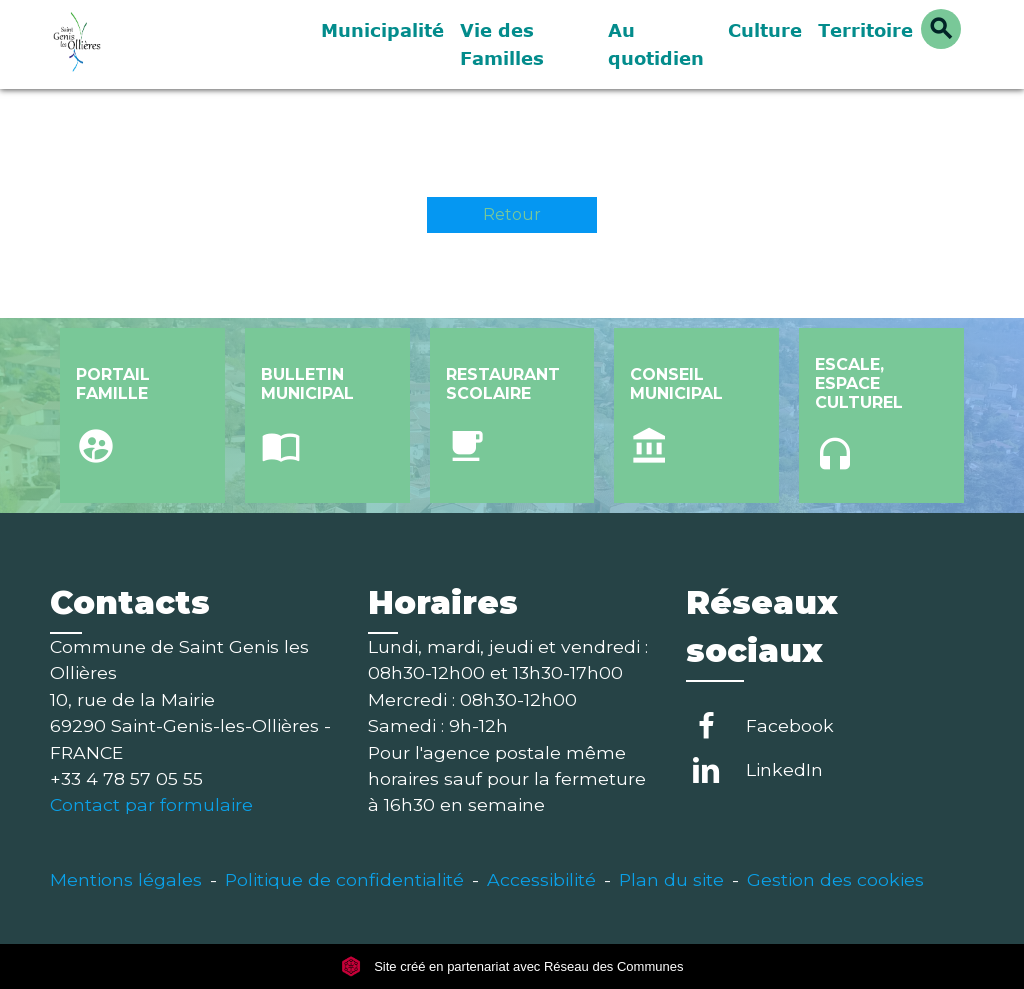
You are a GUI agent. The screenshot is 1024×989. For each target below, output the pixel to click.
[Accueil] (172, 44)
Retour (512, 214)
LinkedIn (784, 769)
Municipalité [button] (382, 30)
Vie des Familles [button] (502, 44)
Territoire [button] (865, 30)
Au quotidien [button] (656, 44)
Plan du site (671, 879)
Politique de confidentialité (344, 879)
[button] (941, 29)
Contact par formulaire (151, 804)
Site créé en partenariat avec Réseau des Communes (512, 966)
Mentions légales (126, 879)
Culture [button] (765, 30)
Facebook (790, 725)
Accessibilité (541, 879)
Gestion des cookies (835, 879)
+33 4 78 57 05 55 (126, 778)
